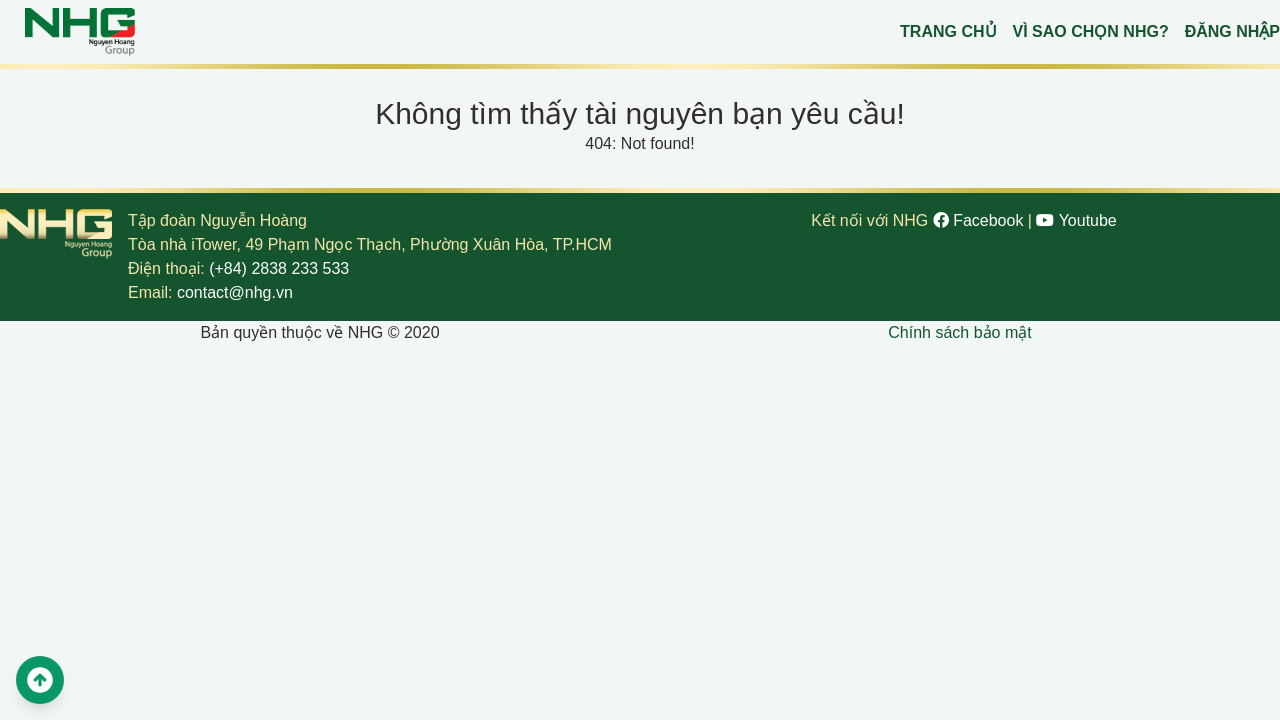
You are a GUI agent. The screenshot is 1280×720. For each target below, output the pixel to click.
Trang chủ (948, 31)
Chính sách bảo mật (959, 332)
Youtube (1076, 220)
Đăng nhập (1232, 31)
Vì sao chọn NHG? (1091, 31)
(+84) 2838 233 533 (279, 268)
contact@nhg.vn (235, 292)
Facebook (980, 220)
